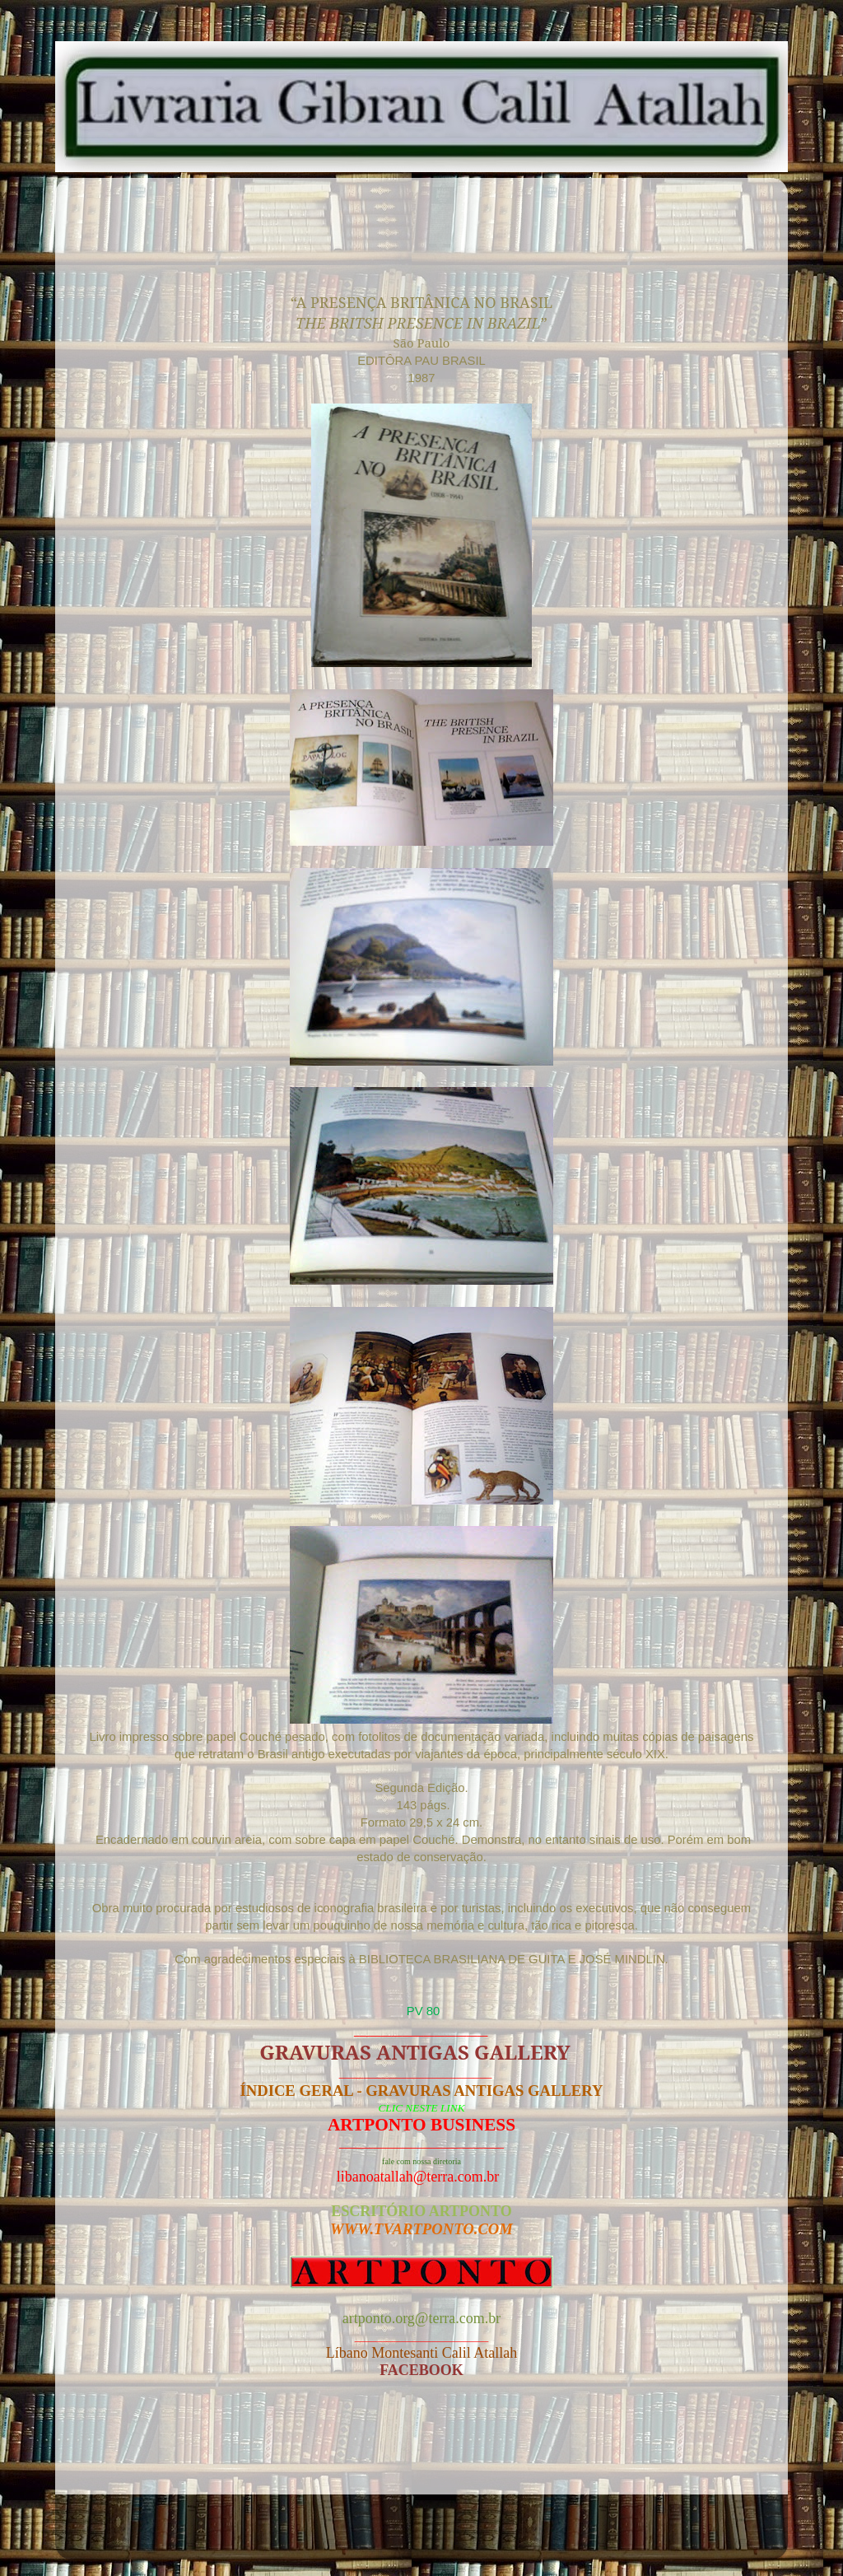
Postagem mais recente (165, 2450)
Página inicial (426, 2450)
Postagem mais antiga (682, 2450)
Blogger (519, 2534)
